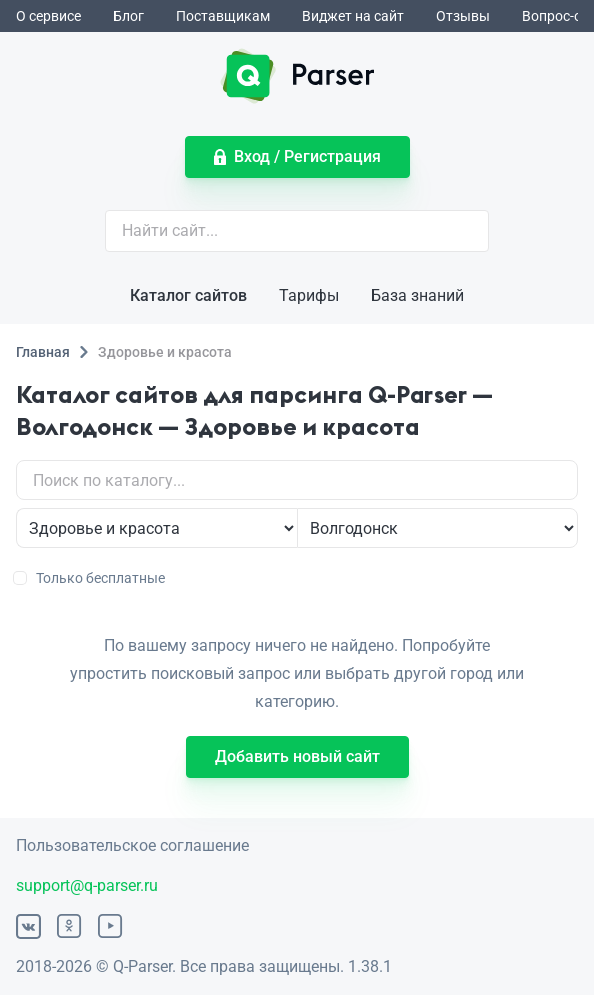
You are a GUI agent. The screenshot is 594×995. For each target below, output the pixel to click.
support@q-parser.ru (87, 885)
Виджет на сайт (353, 16)
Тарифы (309, 295)
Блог (128, 16)
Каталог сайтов (188, 295)
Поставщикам (223, 16)
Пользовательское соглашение (132, 845)
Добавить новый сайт (297, 756)
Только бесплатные (90, 578)
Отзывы (463, 16)
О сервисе (48, 16)
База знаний (417, 295)
